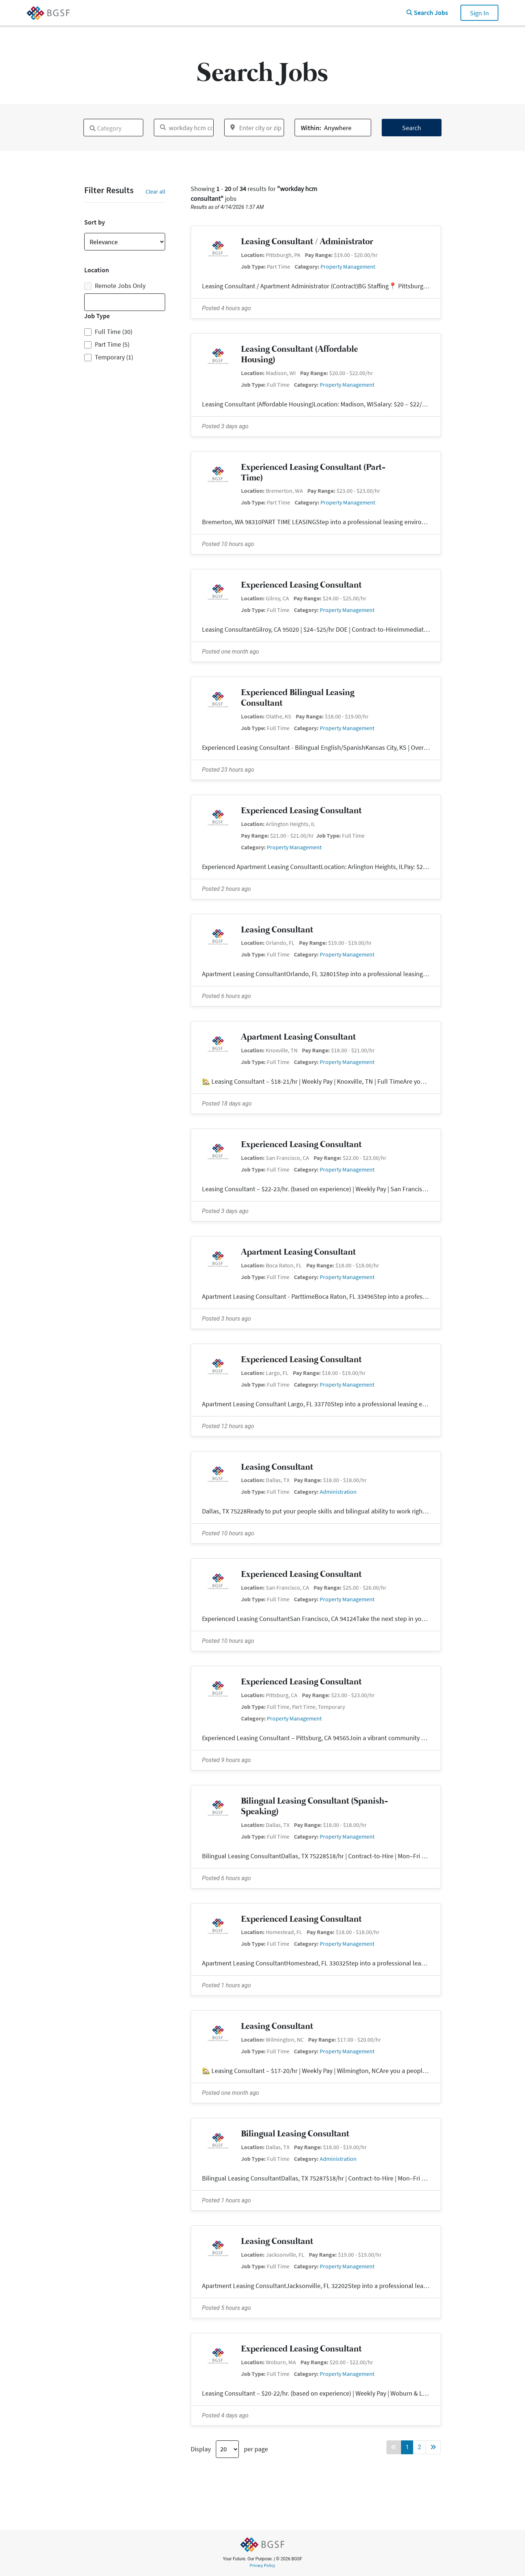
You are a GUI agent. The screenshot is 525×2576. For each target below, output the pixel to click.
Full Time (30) (113, 331)
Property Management (347, 266)
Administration (338, 1491)
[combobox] (113, 127)
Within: (311, 128)
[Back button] (393, 2447)
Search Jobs (427, 12)
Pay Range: (319, 254)
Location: (253, 254)
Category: (307, 266)
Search (411, 128)
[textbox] (88, 125)
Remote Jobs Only (114, 285)
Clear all (155, 191)
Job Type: (253, 266)
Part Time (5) (112, 344)
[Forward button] (433, 2447)
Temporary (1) (114, 357)
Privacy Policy (262, 2565)
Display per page (229, 2449)
